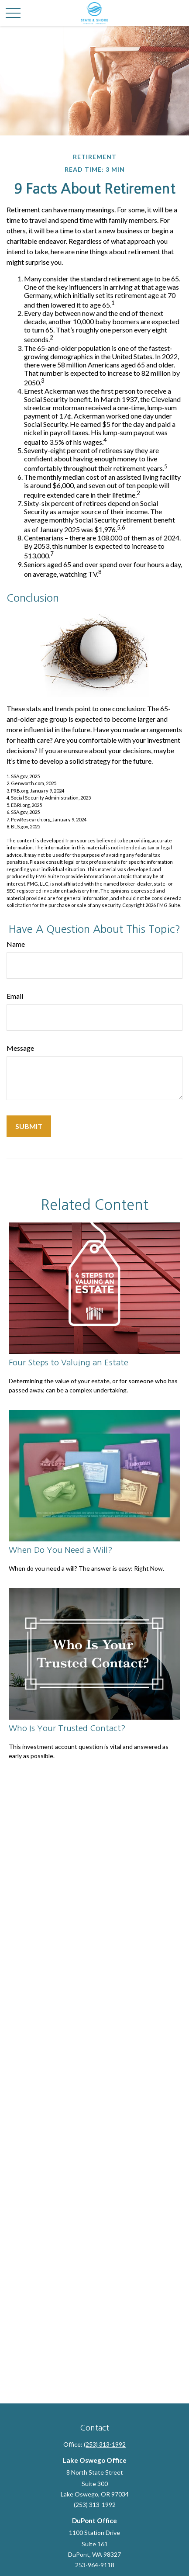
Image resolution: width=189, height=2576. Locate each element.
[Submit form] (29, 1126)
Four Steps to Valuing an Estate (68, 1362)
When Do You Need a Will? (61, 1550)
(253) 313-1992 (105, 2444)
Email (15, 996)
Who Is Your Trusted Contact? (67, 1728)
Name (16, 944)
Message (20, 1048)
